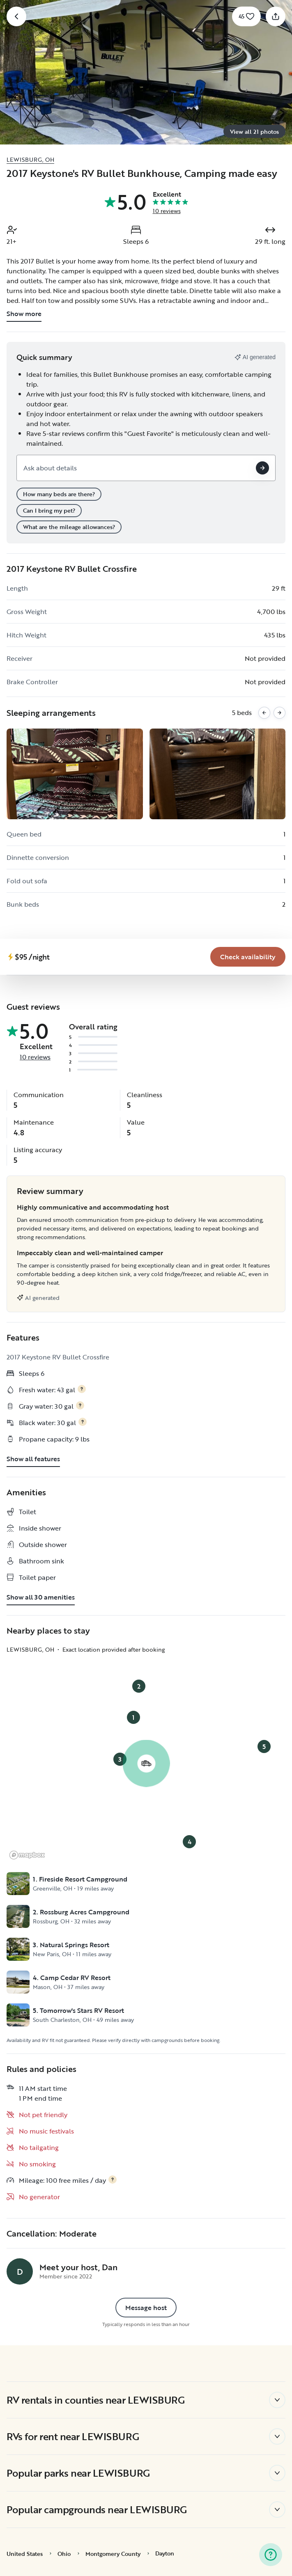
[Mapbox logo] (27, 1855)
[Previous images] (264, 713)
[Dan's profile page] (20, 2271)
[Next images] (279, 713)
